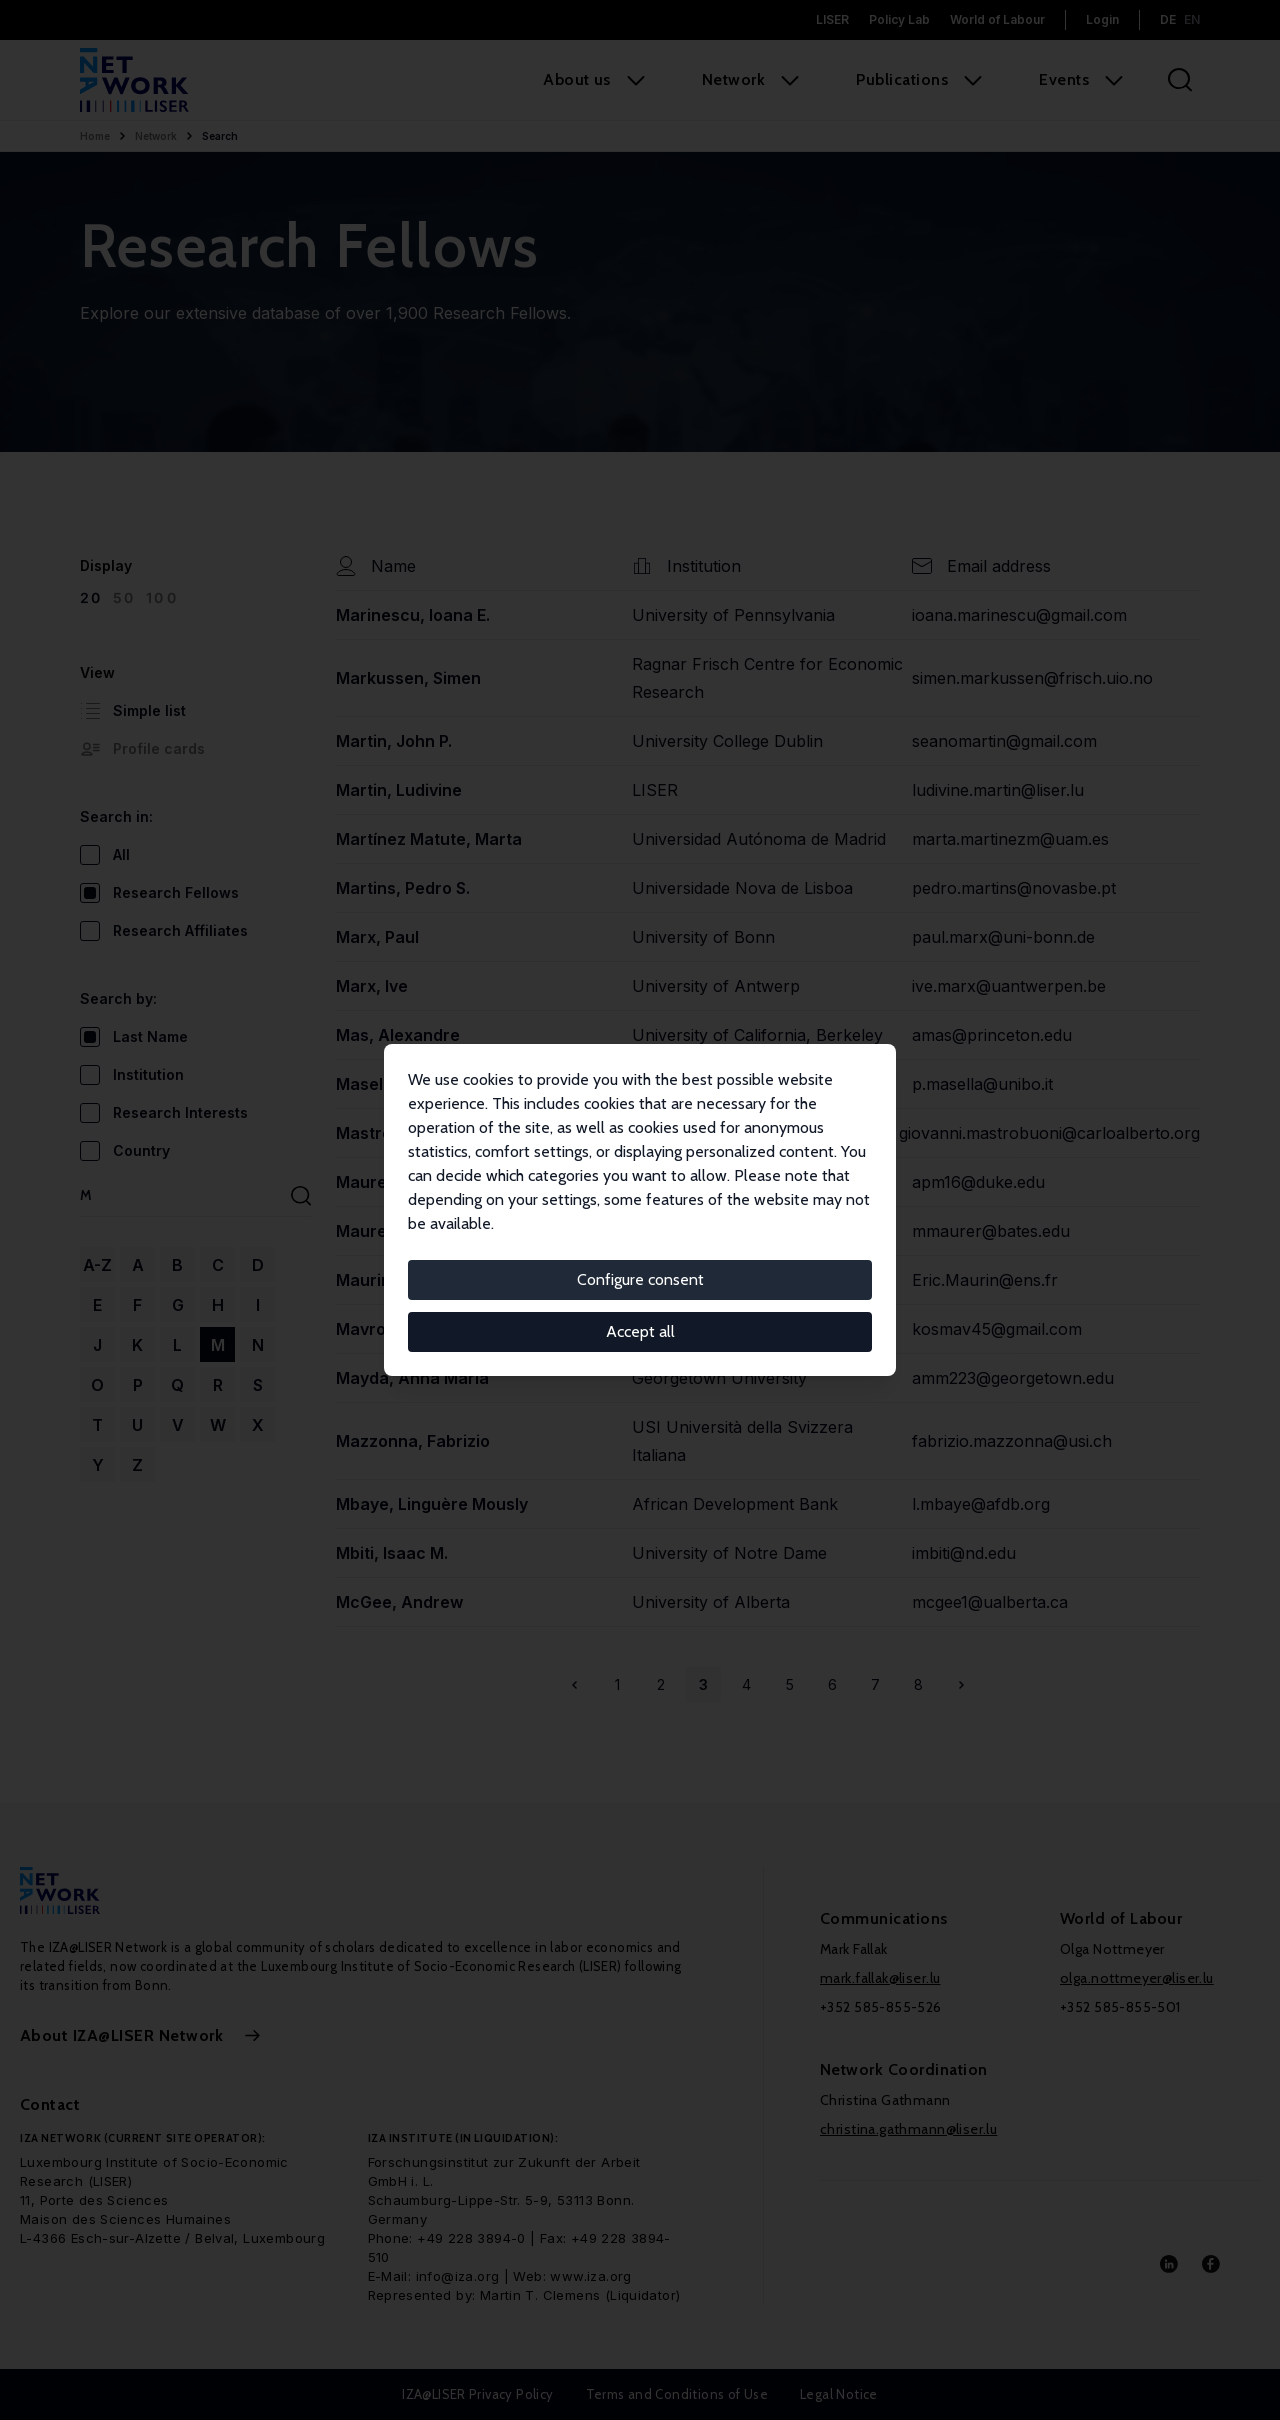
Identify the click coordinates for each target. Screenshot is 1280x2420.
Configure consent (640, 1279)
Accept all (640, 1331)
